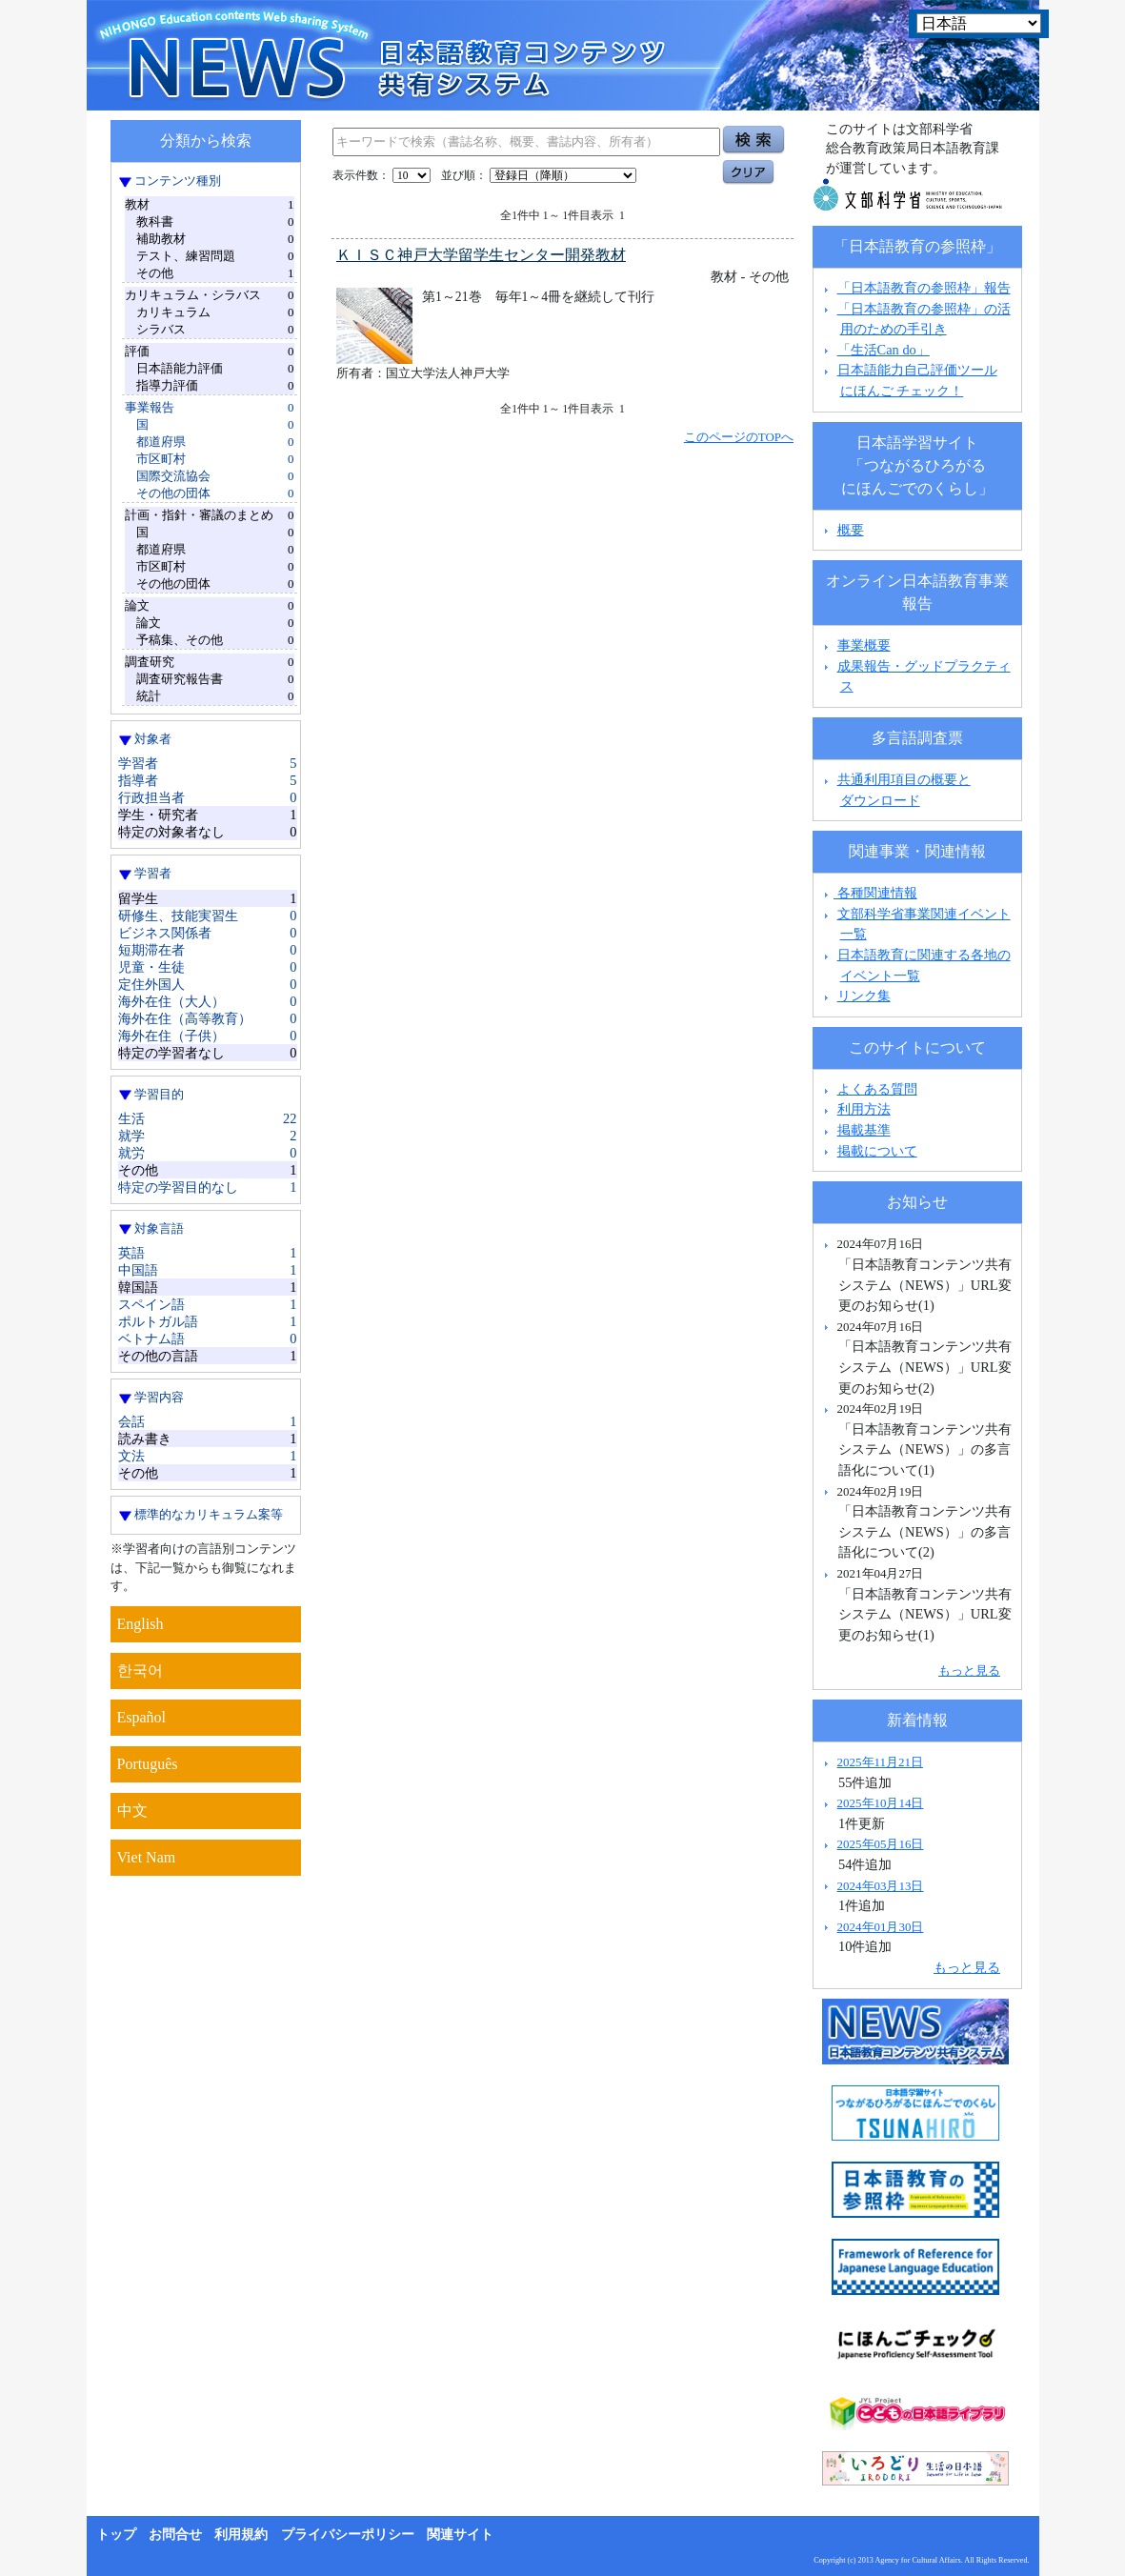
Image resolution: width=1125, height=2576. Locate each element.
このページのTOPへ (739, 437)
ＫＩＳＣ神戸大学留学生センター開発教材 (481, 255)
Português (147, 1764)
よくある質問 (877, 1089)
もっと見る (969, 1670)
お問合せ (175, 2534)
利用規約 (241, 2534)
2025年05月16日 (880, 1844)
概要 (850, 529)
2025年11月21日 (880, 1762)
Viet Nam (146, 1857)
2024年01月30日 (880, 1927)
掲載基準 (864, 1129)
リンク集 (864, 995)
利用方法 (864, 1109)
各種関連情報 (868, 892)
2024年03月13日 (880, 1886)
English (140, 1624)
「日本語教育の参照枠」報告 (924, 287)
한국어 (140, 1670)
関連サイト (460, 2534)
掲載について (877, 1150)
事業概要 (864, 645)
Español (142, 1717)
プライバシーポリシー (347, 2534)
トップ (116, 2534)
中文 (132, 1810)
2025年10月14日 (880, 1803)
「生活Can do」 (883, 349)
